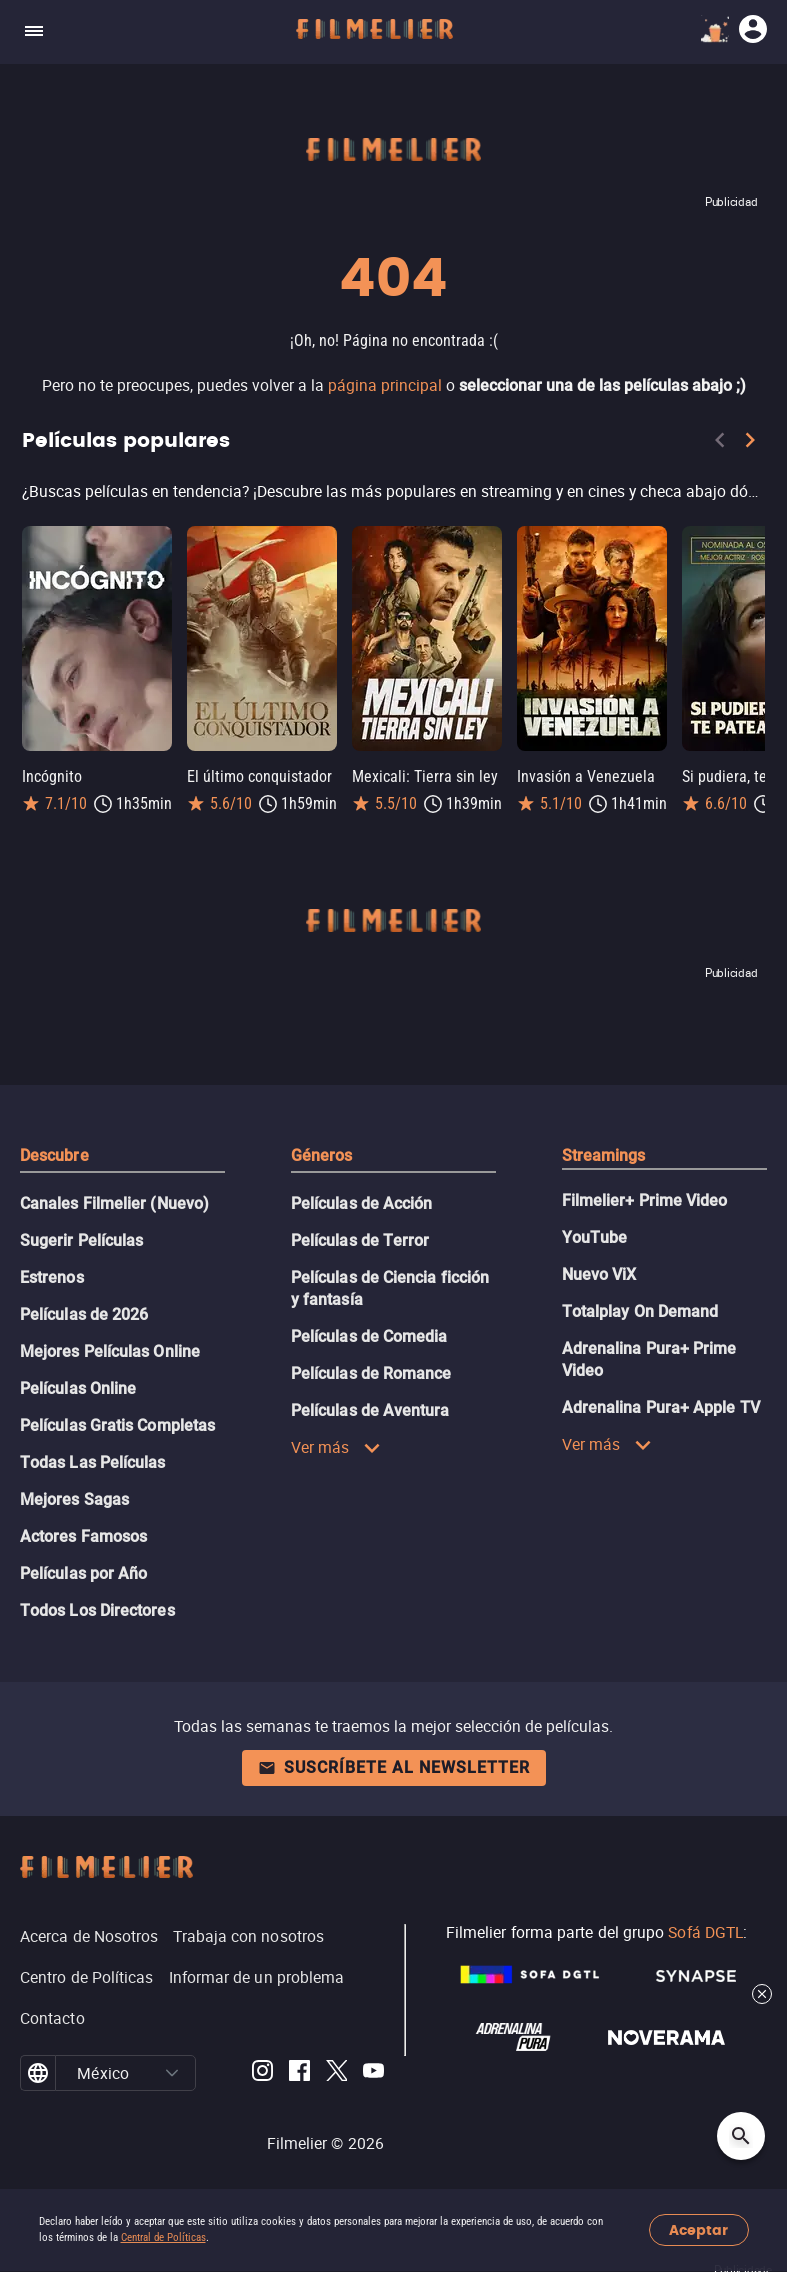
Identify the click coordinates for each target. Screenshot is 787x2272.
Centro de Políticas (87, 1977)
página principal (385, 385)
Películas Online (78, 1388)
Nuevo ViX (599, 1274)
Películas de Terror (360, 1240)
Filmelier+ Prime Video (645, 1200)
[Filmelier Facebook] (299, 2073)
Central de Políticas (163, 2237)
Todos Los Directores (97, 1610)
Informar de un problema (257, 1977)
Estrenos (52, 1277)
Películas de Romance (371, 1373)
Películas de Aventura (370, 1410)
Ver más (336, 1447)
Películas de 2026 (84, 1314)
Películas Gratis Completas (117, 1425)
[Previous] (720, 444)
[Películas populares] (393, 491)
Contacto (52, 2018)
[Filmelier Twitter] (336, 2073)
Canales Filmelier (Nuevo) (114, 1203)
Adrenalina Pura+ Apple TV (661, 1407)
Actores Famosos (83, 1536)
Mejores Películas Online (110, 1351)
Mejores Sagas (74, 1499)
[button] (172, 2073)
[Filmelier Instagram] (262, 2073)
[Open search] (741, 2136)
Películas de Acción (362, 1203)
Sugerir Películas (81, 1240)
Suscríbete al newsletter (394, 1767)
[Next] (750, 444)
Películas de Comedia (369, 1336)
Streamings (604, 1155)
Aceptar (698, 2230)
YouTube (595, 1237)
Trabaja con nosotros (248, 1936)
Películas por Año (83, 1573)
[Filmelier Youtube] (373, 2073)
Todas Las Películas (93, 1462)
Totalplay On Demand (640, 1311)
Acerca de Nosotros (89, 1936)
